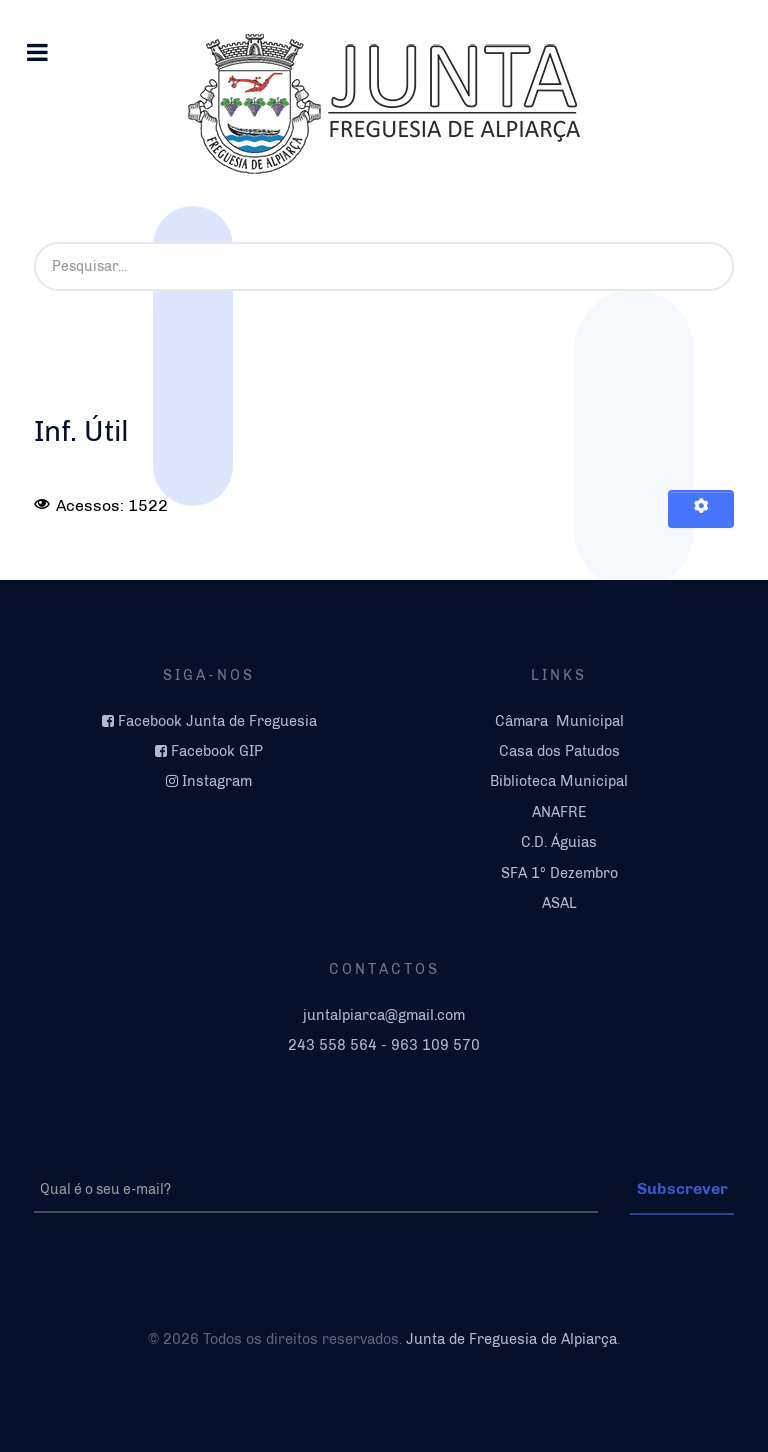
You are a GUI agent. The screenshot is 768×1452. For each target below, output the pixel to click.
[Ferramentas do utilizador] (701, 509)
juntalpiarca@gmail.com (384, 1015)
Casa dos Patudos (559, 751)
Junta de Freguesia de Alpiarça (511, 1339)
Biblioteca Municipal (559, 781)
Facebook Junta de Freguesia (217, 721)
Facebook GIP (217, 751)
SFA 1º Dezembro (559, 873)
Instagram (217, 781)
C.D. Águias (559, 842)
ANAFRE (559, 812)
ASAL (559, 903)
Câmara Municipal (559, 721)
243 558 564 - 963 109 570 (384, 1045)
